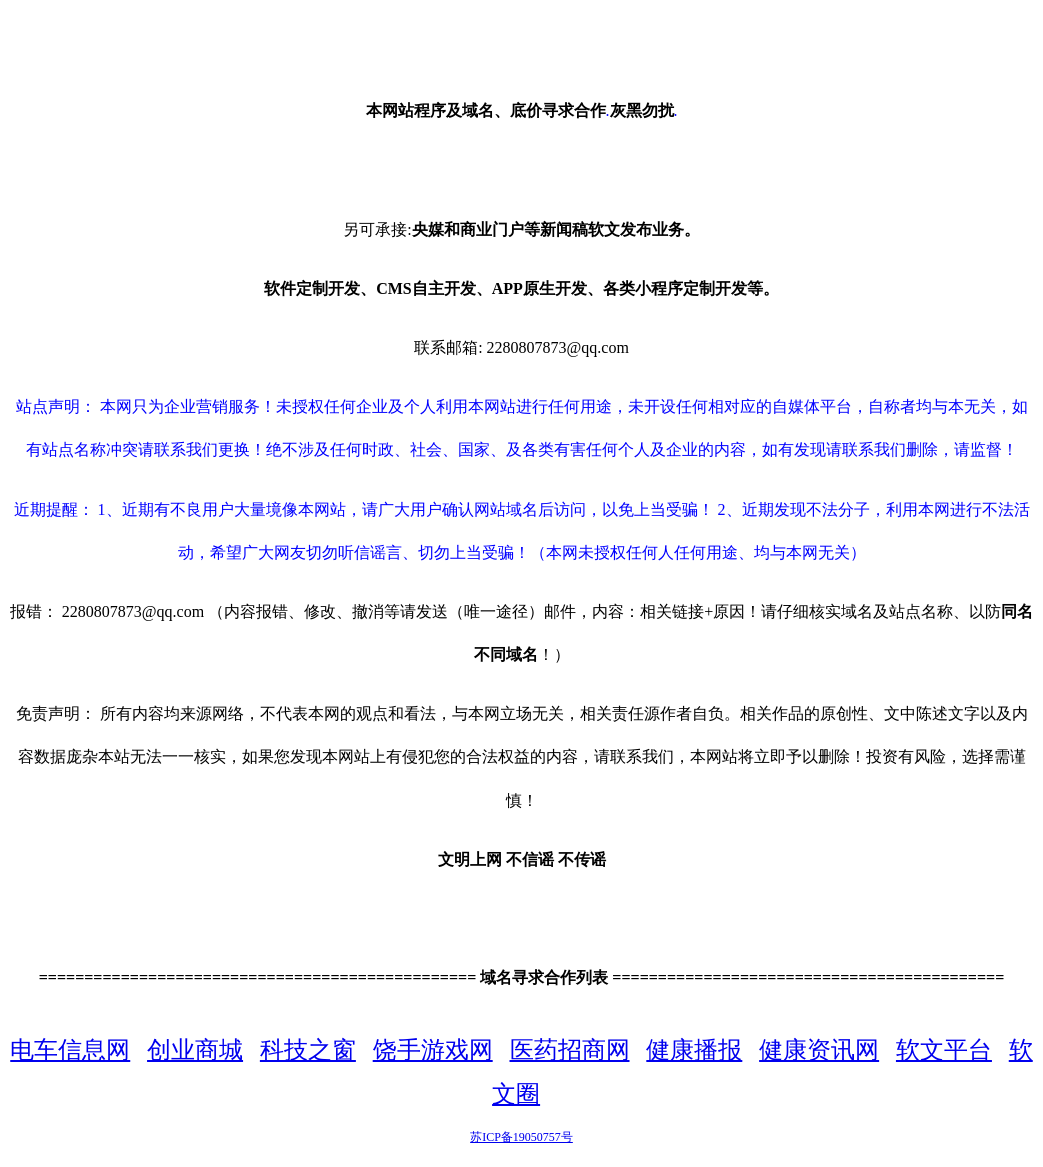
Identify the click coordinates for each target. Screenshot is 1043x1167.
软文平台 (944, 1050)
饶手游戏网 (433, 1050)
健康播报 (694, 1050)
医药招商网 (570, 1050)
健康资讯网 (819, 1050)
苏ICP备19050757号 (521, 1137)
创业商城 (195, 1050)
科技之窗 (308, 1050)
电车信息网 (70, 1050)
